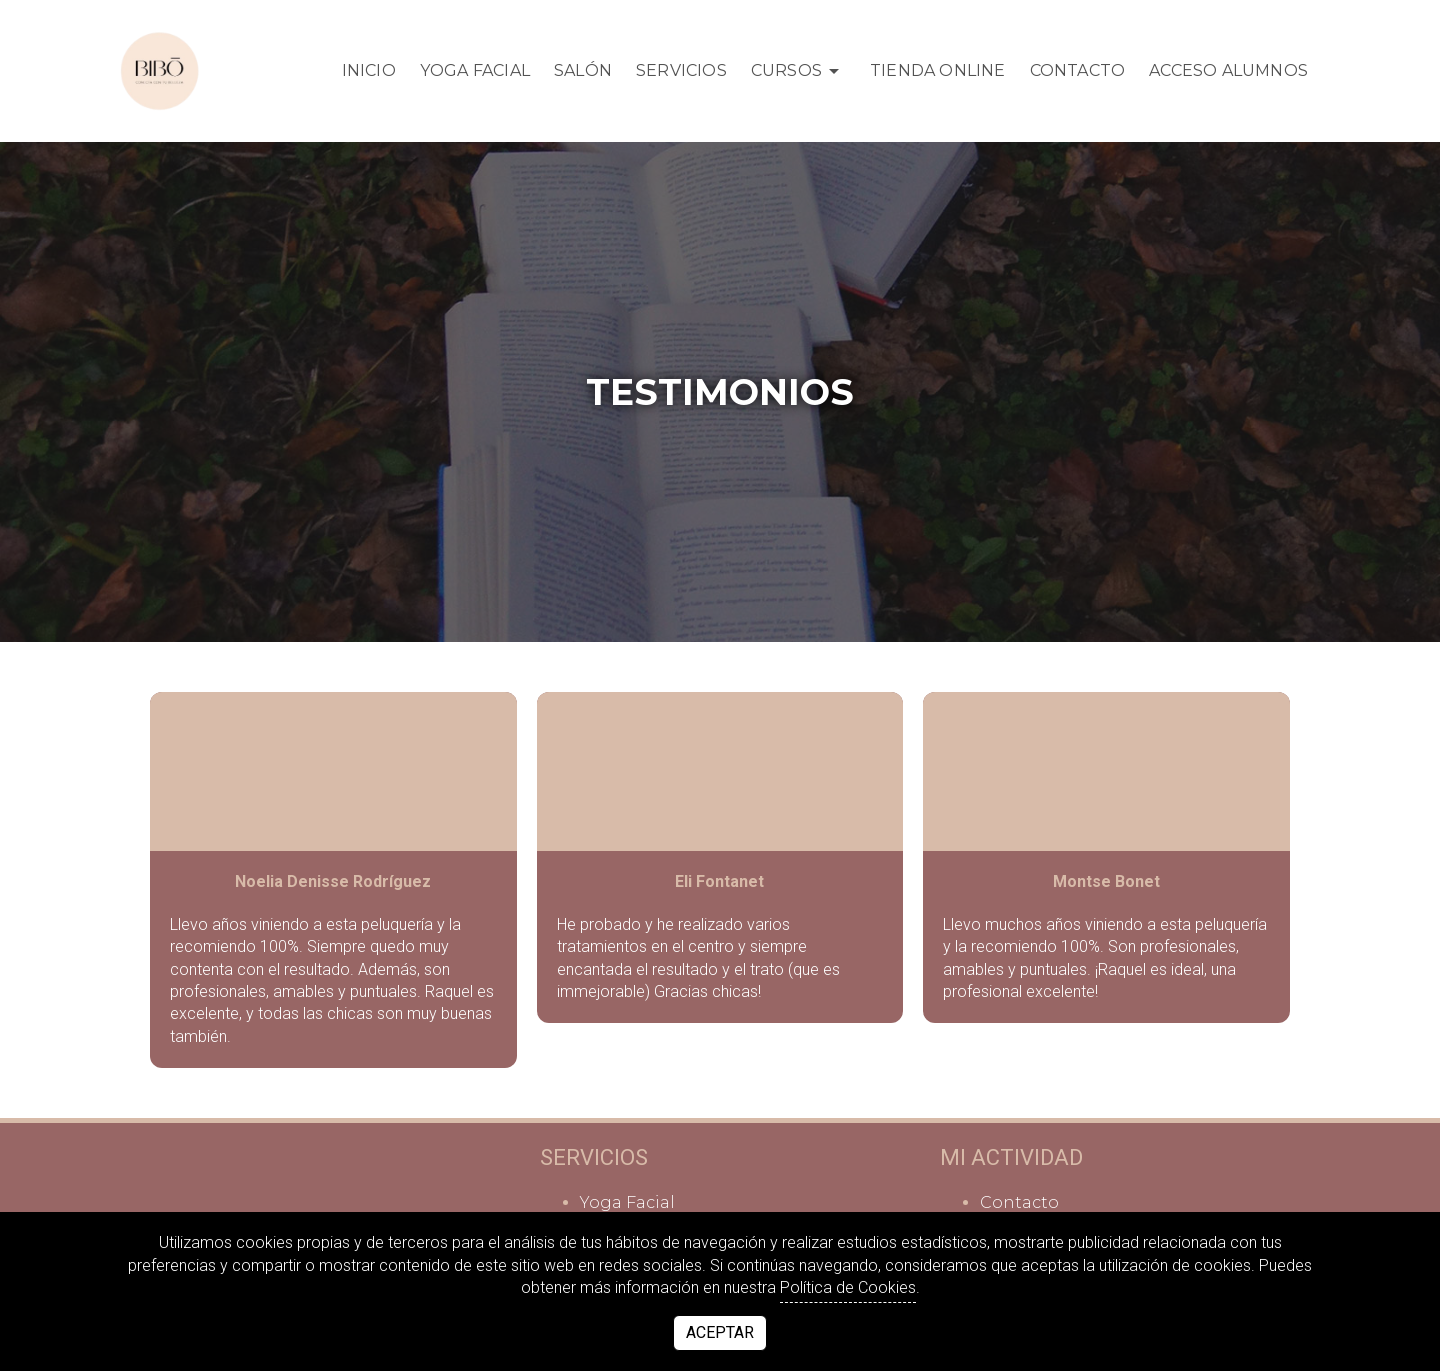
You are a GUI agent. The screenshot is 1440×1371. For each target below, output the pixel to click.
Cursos (798, 71)
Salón (583, 70)
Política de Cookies (848, 1287)
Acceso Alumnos (1228, 70)
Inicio (369, 70)
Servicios (681, 70)
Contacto (1078, 70)
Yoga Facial (475, 70)
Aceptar (720, 1332)
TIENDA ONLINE (938, 70)
